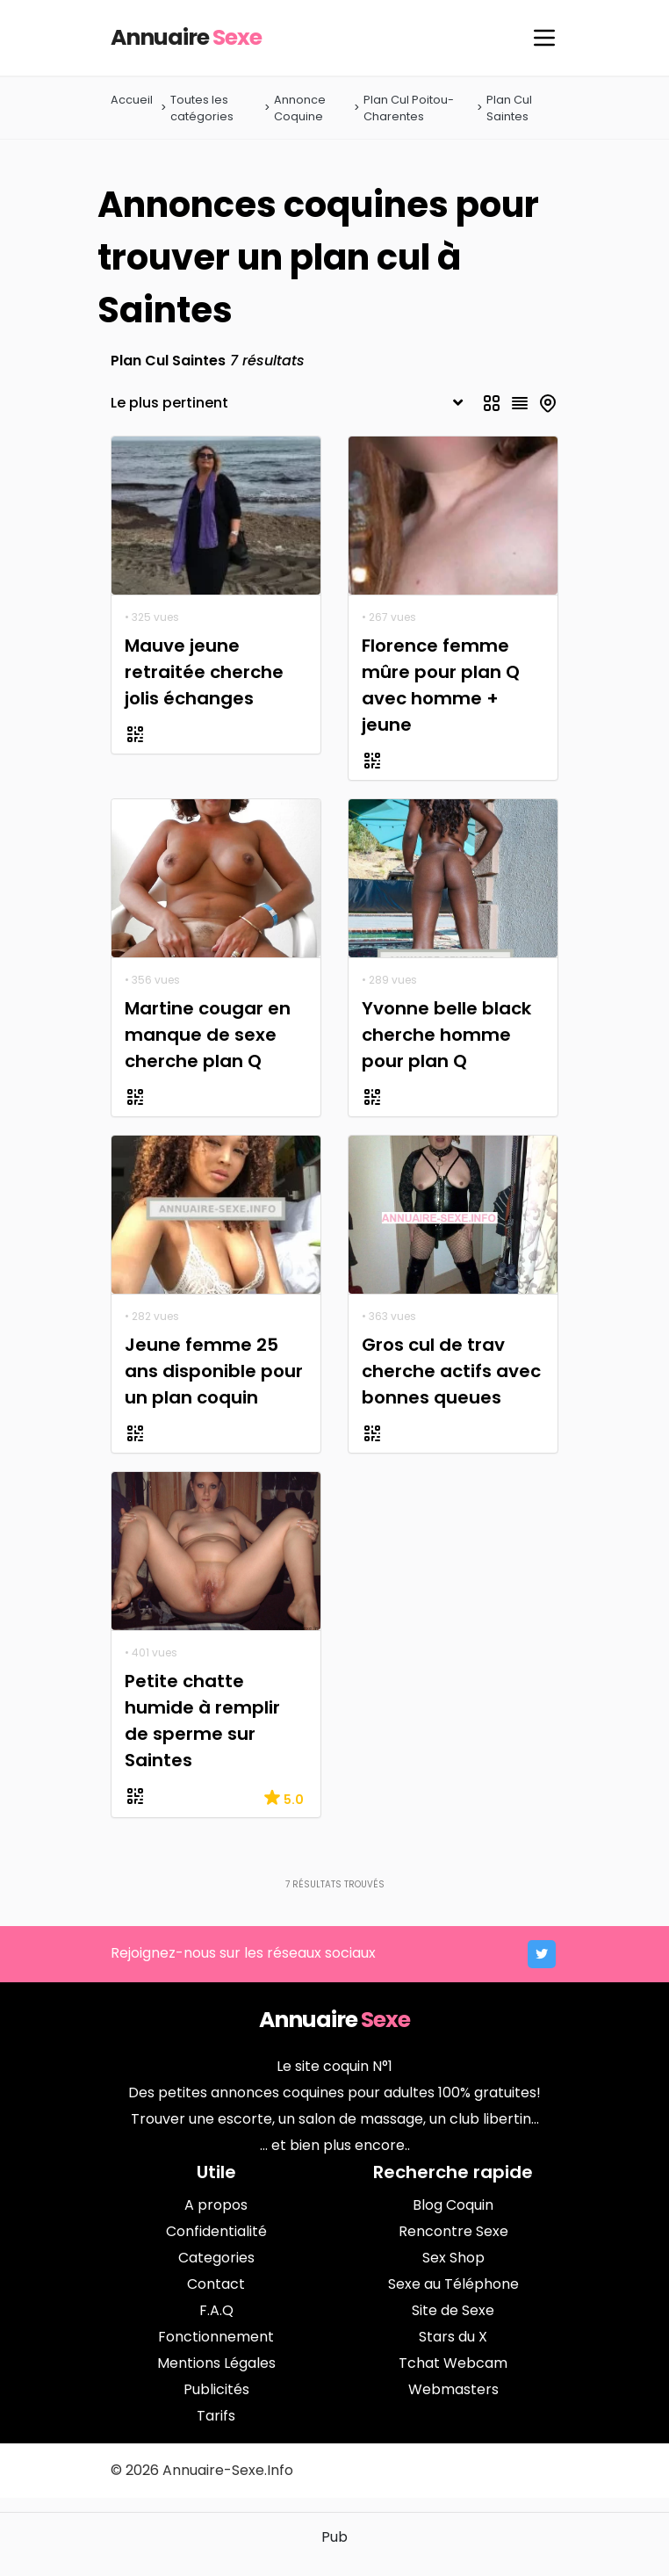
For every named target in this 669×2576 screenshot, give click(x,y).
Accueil (132, 99)
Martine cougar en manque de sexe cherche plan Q (208, 1034)
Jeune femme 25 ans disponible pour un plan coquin (214, 1371)
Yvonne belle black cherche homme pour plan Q (446, 1034)
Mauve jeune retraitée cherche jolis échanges (204, 672)
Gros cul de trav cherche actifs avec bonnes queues (451, 1371)
